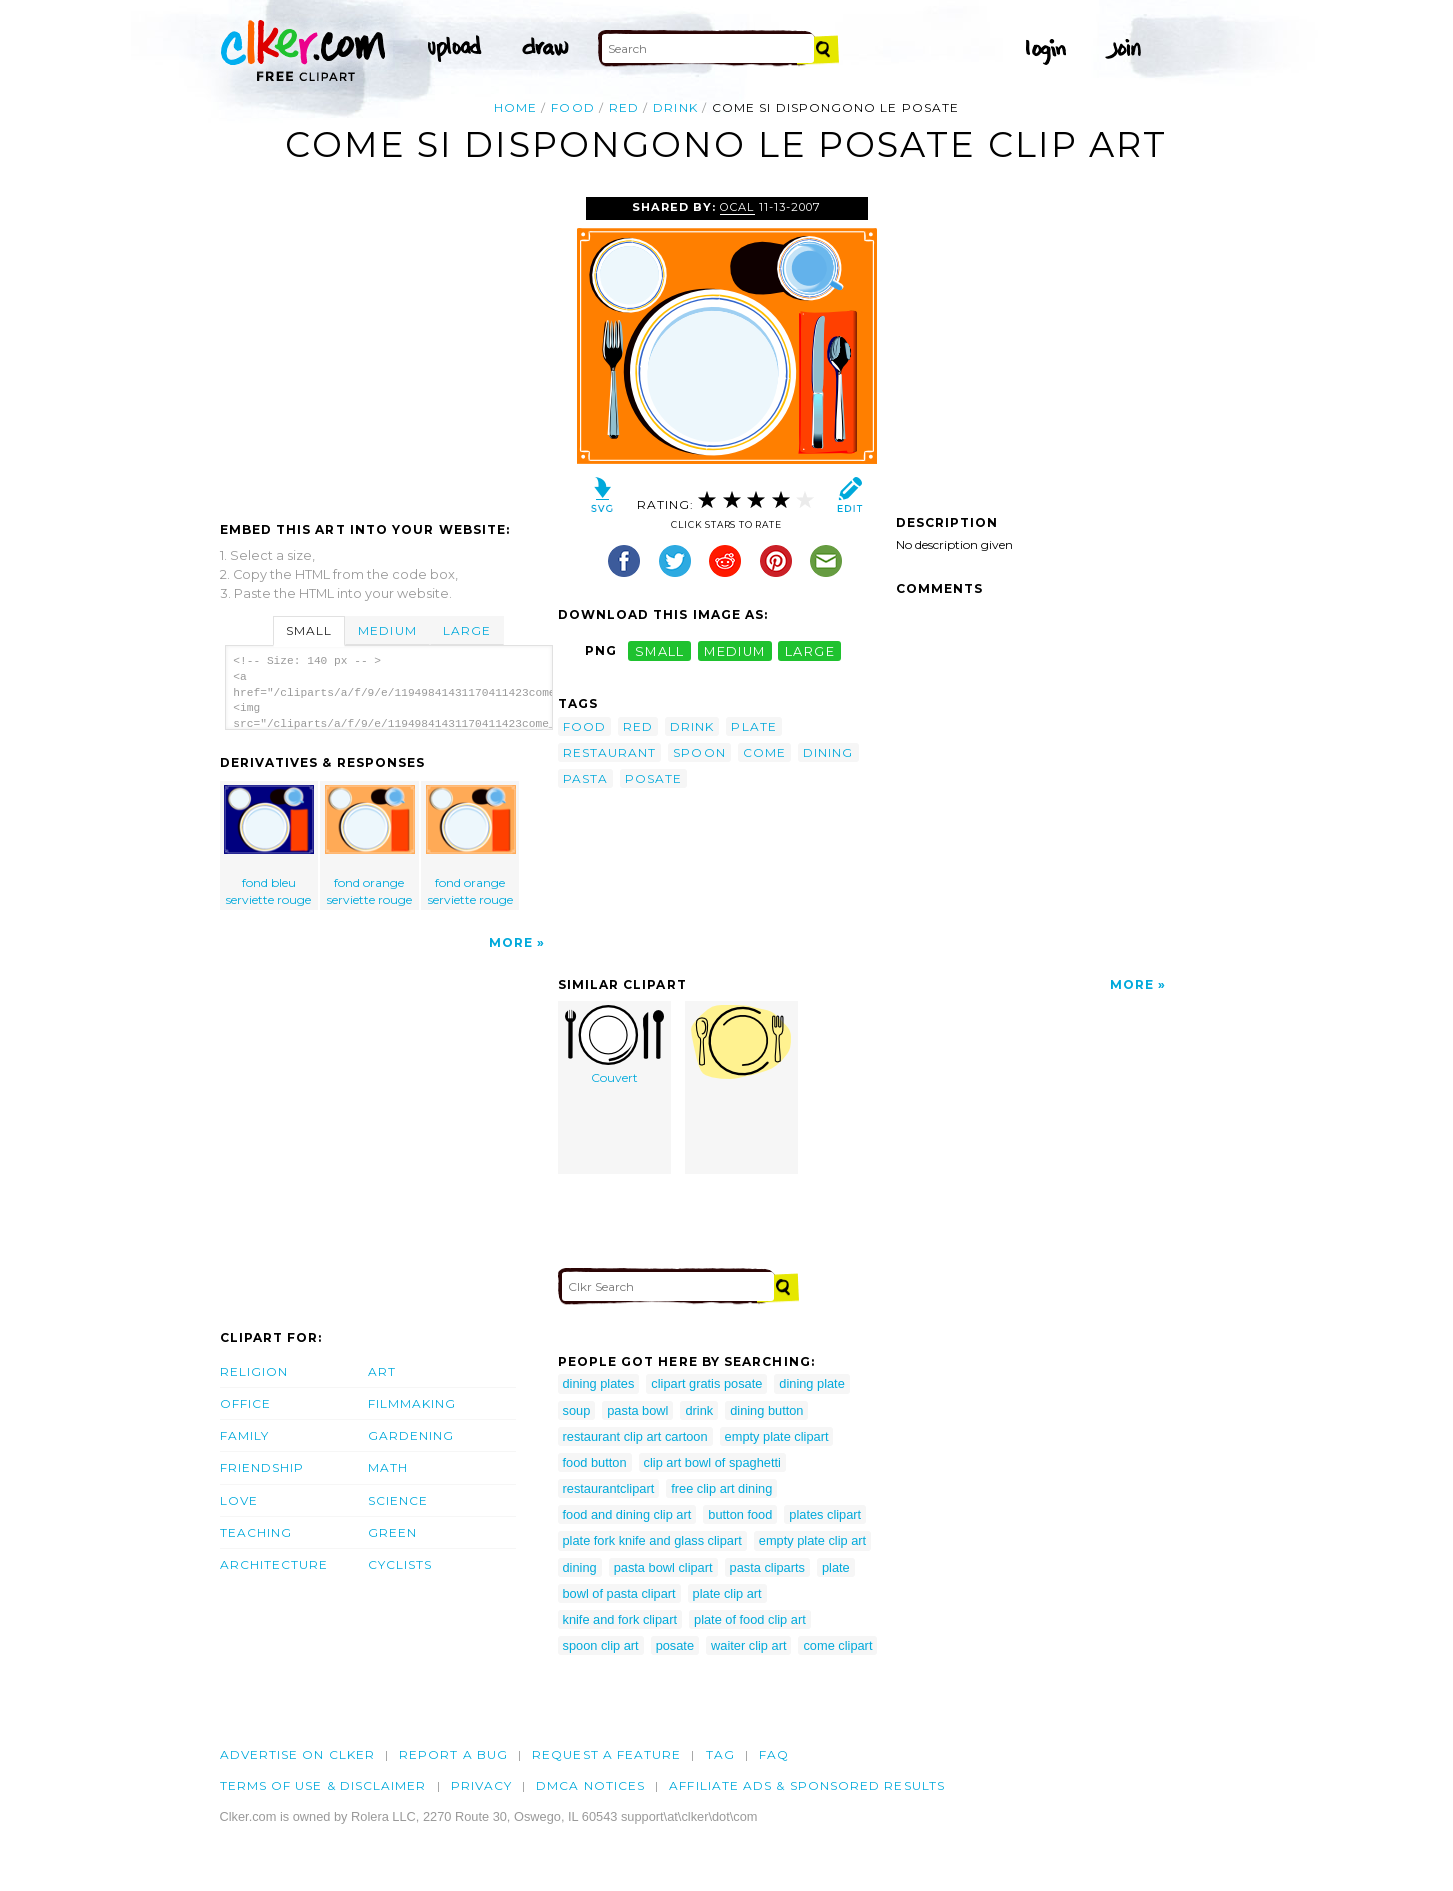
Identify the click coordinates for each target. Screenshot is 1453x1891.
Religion (254, 1371)
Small (309, 630)
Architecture (274, 1564)
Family (244, 1435)
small (660, 650)
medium (735, 650)
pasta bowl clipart (663, 1567)
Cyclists (400, 1564)
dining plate (811, 1383)
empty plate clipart (777, 1436)
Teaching (256, 1532)
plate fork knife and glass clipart (652, 1540)
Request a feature (606, 1754)
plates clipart (825, 1514)
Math (388, 1467)
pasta (585, 778)
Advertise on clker (297, 1754)
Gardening (411, 1435)
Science (398, 1500)
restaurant (610, 752)
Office (245, 1403)
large (810, 650)
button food (740, 1514)
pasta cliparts (767, 1567)
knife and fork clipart (620, 1619)
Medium (387, 630)
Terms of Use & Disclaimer (323, 1785)
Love (239, 1500)
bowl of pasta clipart (619, 1593)
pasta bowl (637, 1410)
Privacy (482, 1785)
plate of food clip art (750, 1619)
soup (577, 1410)
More (511, 942)
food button (595, 1462)
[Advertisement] (388, 347)
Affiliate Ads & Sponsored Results (807, 1785)
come (764, 752)
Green (392, 1532)
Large (467, 630)
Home (515, 107)
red (624, 107)
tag (720, 1754)
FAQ (774, 1754)
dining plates (599, 1383)
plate (753, 726)
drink (675, 107)
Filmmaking (412, 1403)
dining (828, 752)
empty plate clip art (812, 1540)
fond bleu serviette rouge (269, 846)
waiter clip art (748, 1645)
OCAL (737, 207)
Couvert (614, 1045)
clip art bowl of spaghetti (712, 1462)
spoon (699, 752)
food (572, 107)
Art (382, 1371)
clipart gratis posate (706, 1383)
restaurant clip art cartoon (635, 1436)
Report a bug (453, 1754)
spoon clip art (601, 1645)
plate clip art (727, 1593)
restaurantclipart (609, 1488)
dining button (766, 1410)
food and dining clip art (627, 1514)
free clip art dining (721, 1488)
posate (653, 778)
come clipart (837, 1645)
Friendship (262, 1467)
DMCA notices (590, 1785)
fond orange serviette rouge (370, 846)
